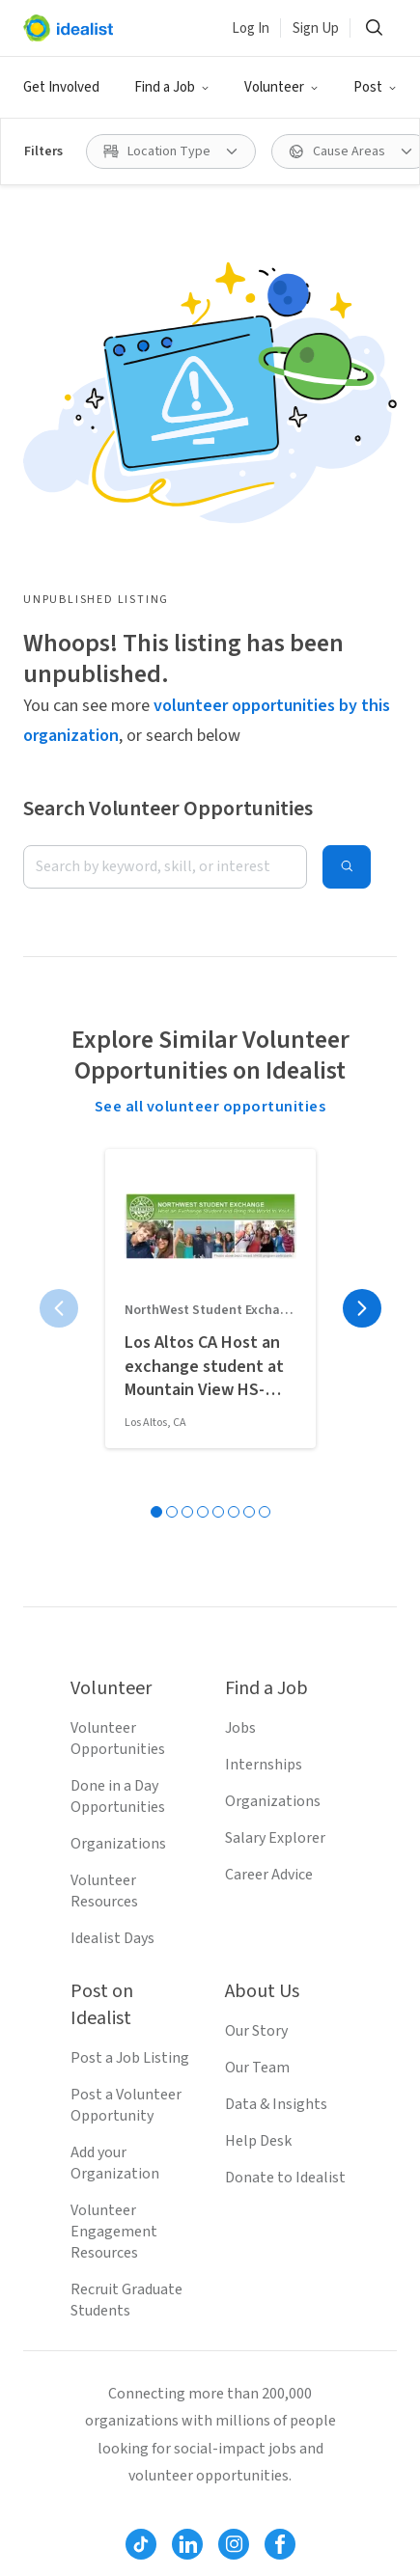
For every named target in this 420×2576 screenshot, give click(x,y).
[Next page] (362, 1308)
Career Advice (269, 1874)
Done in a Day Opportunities (117, 1796)
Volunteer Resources (104, 1891)
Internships (263, 1764)
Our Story (256, 2031)
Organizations (118, 1843)
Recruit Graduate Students (126, 2300)
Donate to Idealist (285, 2177)
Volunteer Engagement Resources (113, 2231)
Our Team (257, 2067)
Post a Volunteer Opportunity (126, 2105)
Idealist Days (112, 1938)
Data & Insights (276, 2104)
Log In (250, 28)
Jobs (240, 1728)
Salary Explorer (275, 1838)
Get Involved (61, 87)
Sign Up (316, 28)
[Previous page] (59, 1308)
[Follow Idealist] (141, 2544)
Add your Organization (114, 2163)
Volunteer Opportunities (117, 1738)
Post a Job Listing (129, 2058)
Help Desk (258, 2140)
